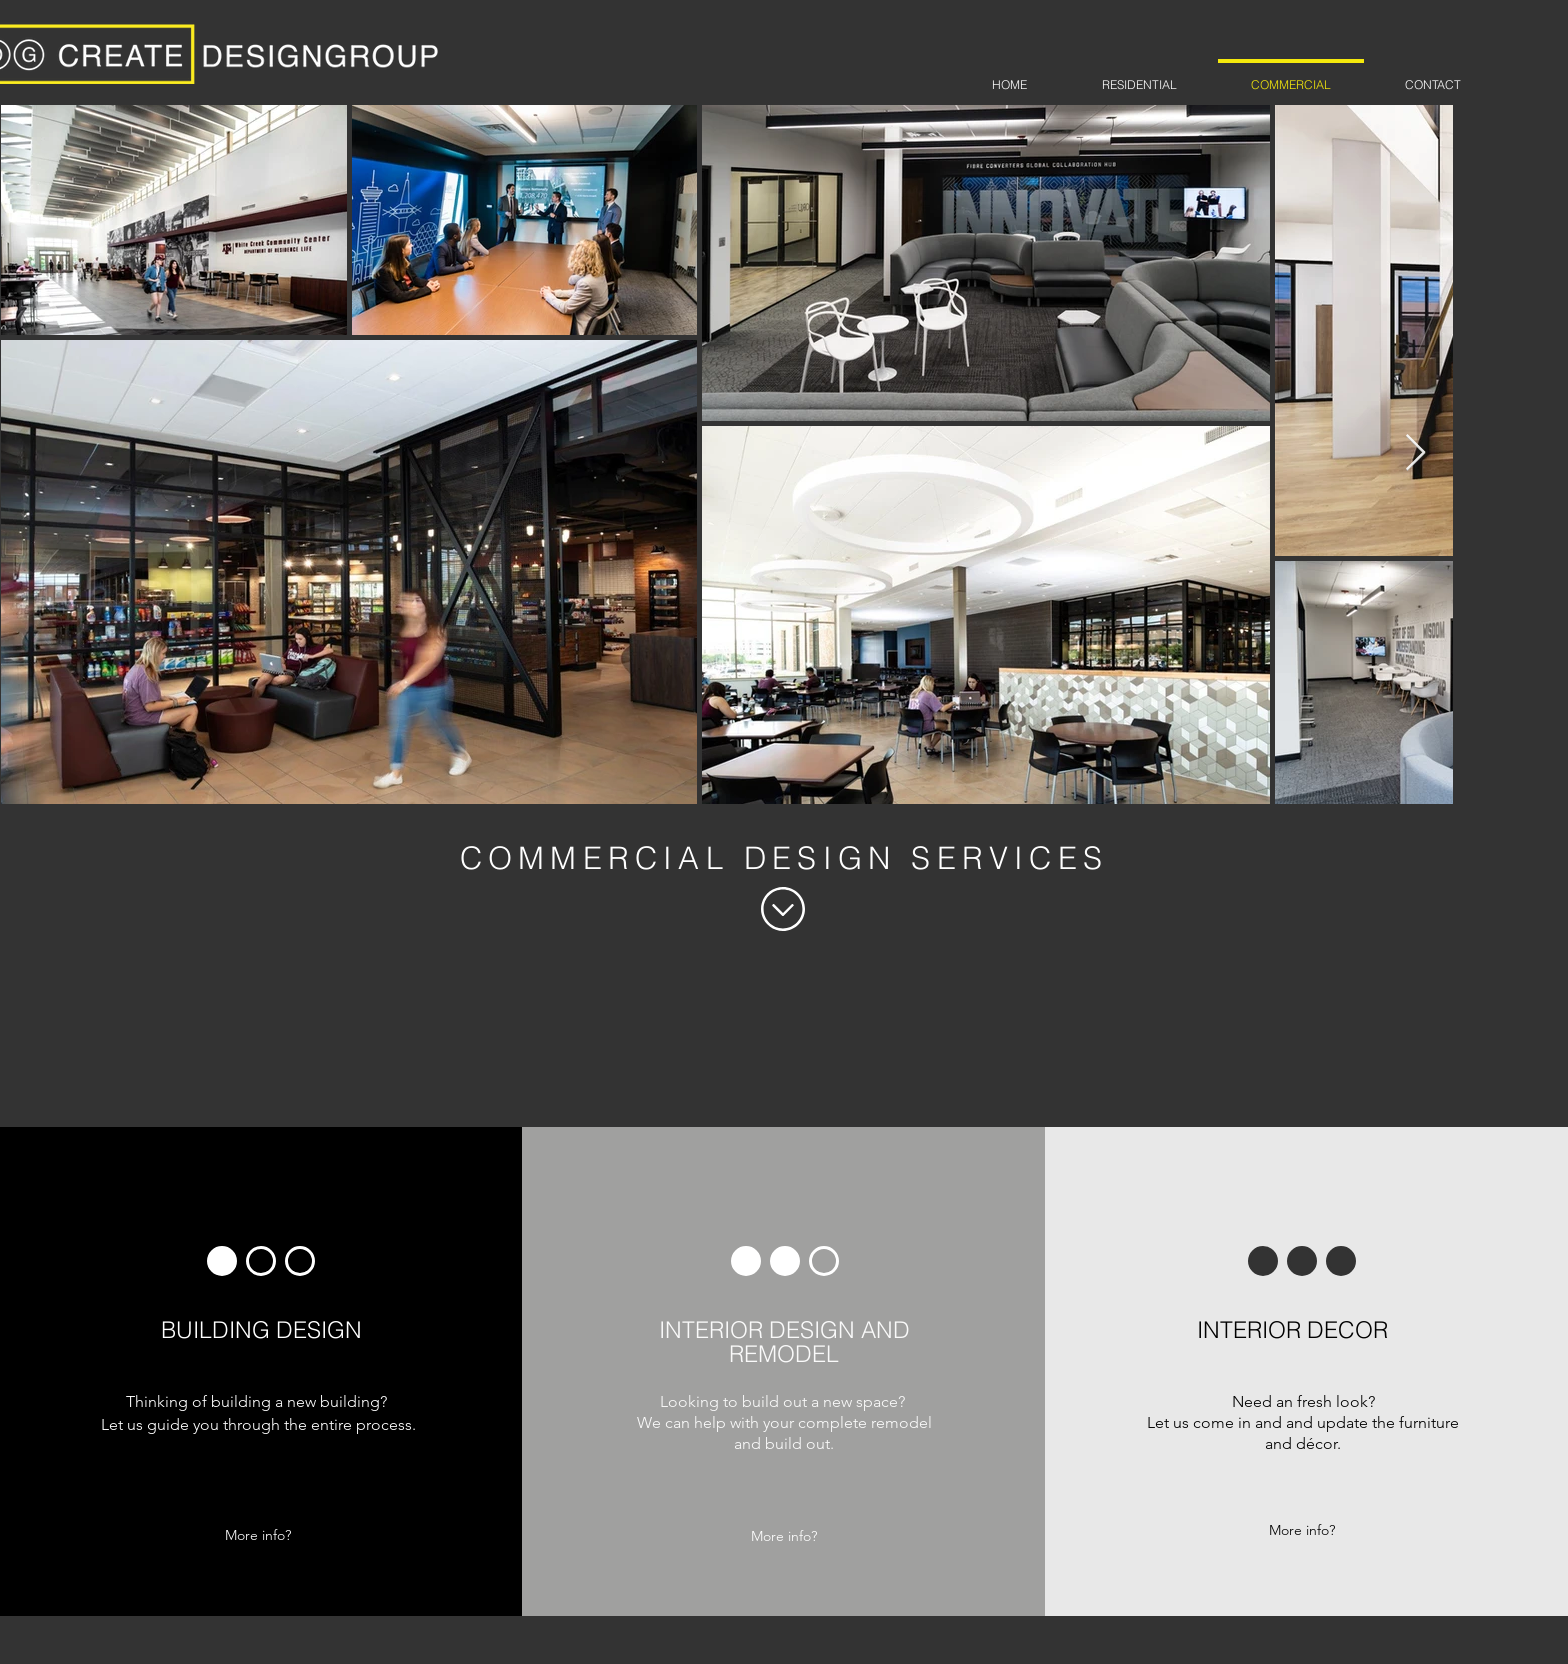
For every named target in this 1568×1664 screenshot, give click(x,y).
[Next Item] (1415, 453)
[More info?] (258, 1535)
